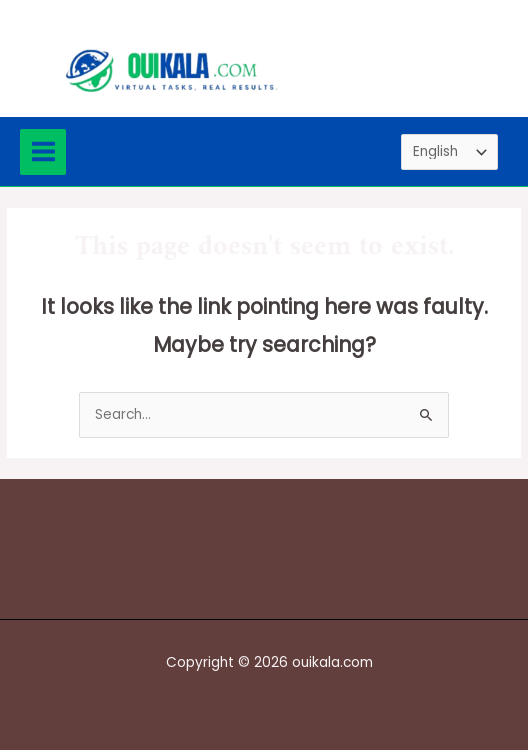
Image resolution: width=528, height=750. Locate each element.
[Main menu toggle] (43, 152)
